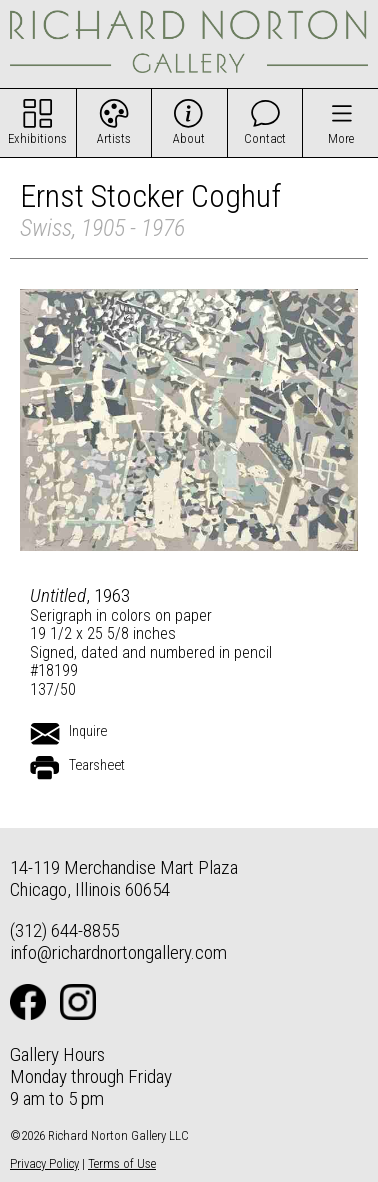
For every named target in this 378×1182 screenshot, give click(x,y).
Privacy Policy (44, 1163)
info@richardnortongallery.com (118, 952)
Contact (265, 138)
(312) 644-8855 (64, 930)
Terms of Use (122, 1163)
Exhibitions (37, 138)
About (189, 138)
